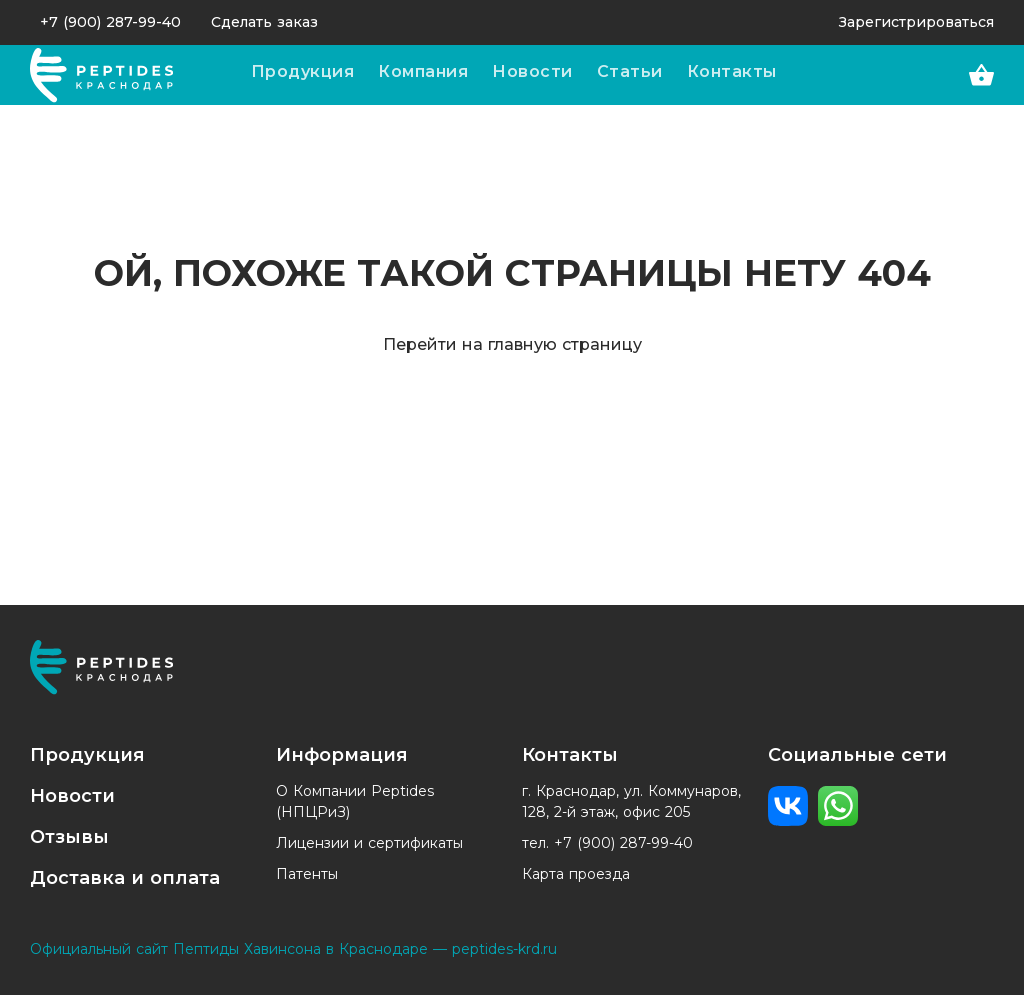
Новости (532, 71)
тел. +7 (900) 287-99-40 (607, 843)
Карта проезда (576, 874)
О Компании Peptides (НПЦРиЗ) (355, 801)
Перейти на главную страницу (512, 344)
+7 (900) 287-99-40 (110, 22)
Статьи (630, 71)
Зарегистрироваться (916, 22)
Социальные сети (857, 755)
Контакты (732, 71)
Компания (423, 71)
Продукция (303, 71)
